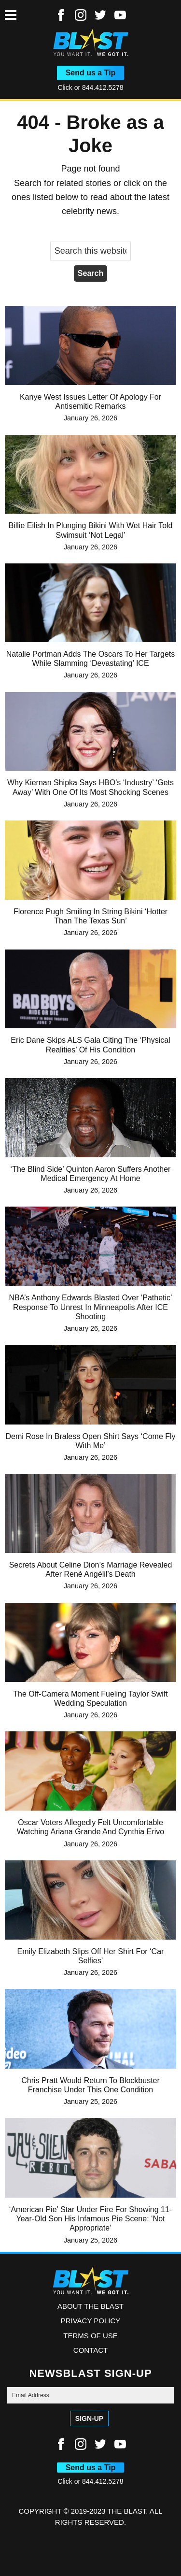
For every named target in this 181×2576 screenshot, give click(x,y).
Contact (90, 2350)
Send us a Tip (91, 73)
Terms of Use (90, 2335)
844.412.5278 (103, 87)
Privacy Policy (91, 2321)
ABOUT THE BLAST (90, 2306)
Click (65, 87)
